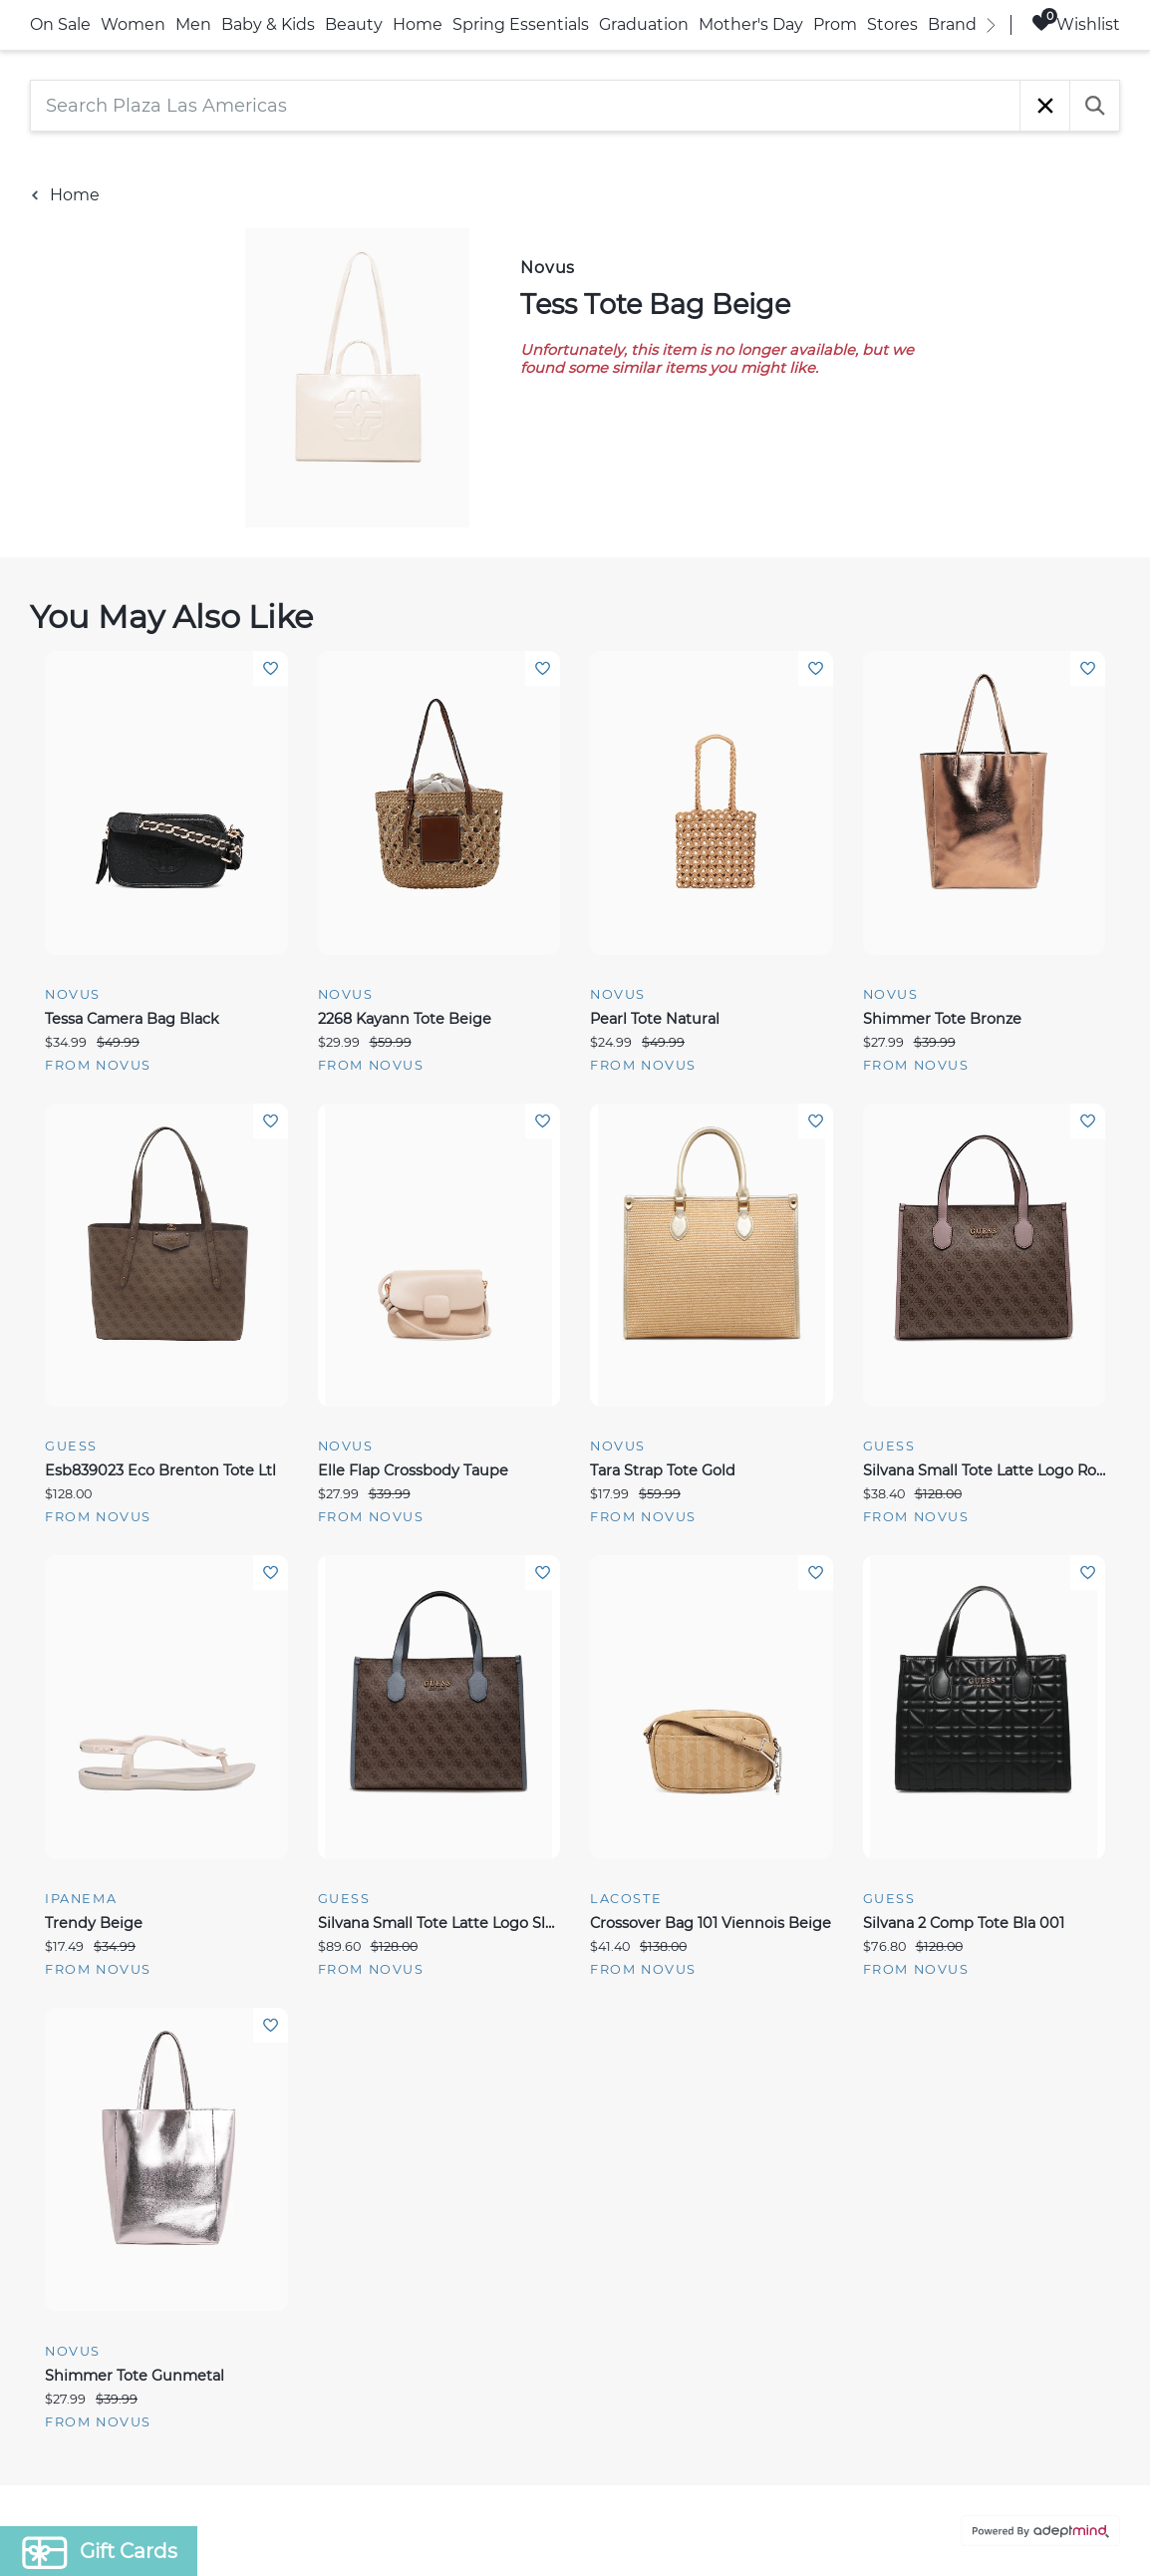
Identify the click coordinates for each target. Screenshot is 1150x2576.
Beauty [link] (354, 24)
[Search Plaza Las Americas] (525, 106)
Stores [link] (892, 24)
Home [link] (417, 24)
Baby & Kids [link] (268, 24)
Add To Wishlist (270, 668)
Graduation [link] (644, 24)
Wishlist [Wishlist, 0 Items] (1075, 23)
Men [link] (193, 24)
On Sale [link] (60, 24)
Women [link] (133, 24)
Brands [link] (956, 24)
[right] (991, 25)
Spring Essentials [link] (520, 24)
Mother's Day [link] (751, 24)
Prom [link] (835, 24)
